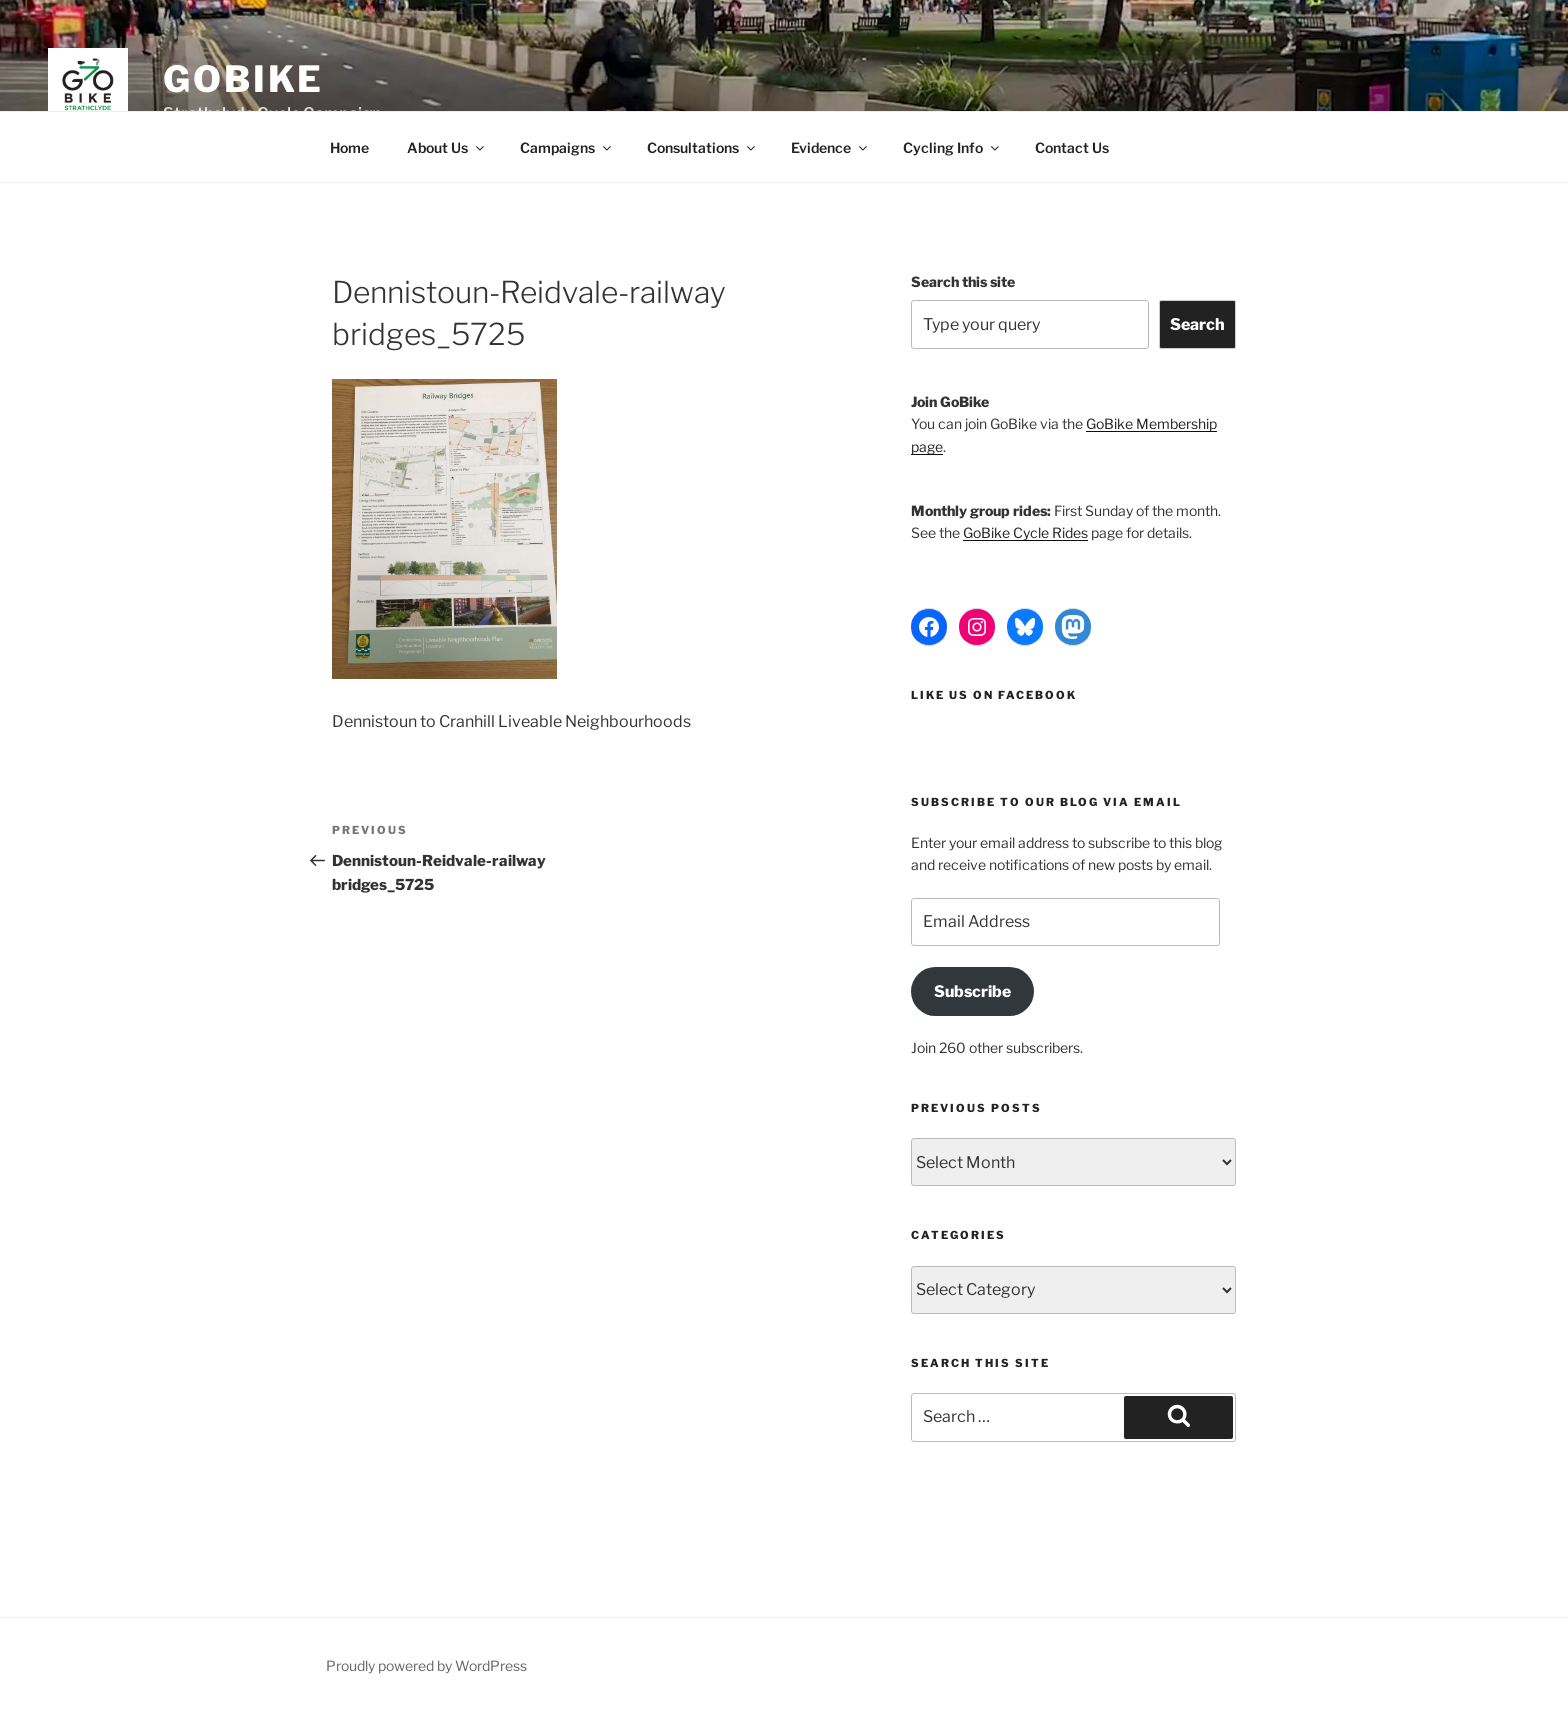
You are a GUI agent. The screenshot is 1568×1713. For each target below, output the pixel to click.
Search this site (963, 281)
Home (349, 147)
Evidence (830, 147)
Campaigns (567, 147)
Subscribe (972, 991)
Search (1197, 324)
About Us (447, 147)
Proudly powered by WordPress (426, 1665)
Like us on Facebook (994, 695)
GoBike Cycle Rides (1025, 532)
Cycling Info (952, 147)
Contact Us (1072, 147)
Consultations (702, 147)
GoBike (243, 79)
